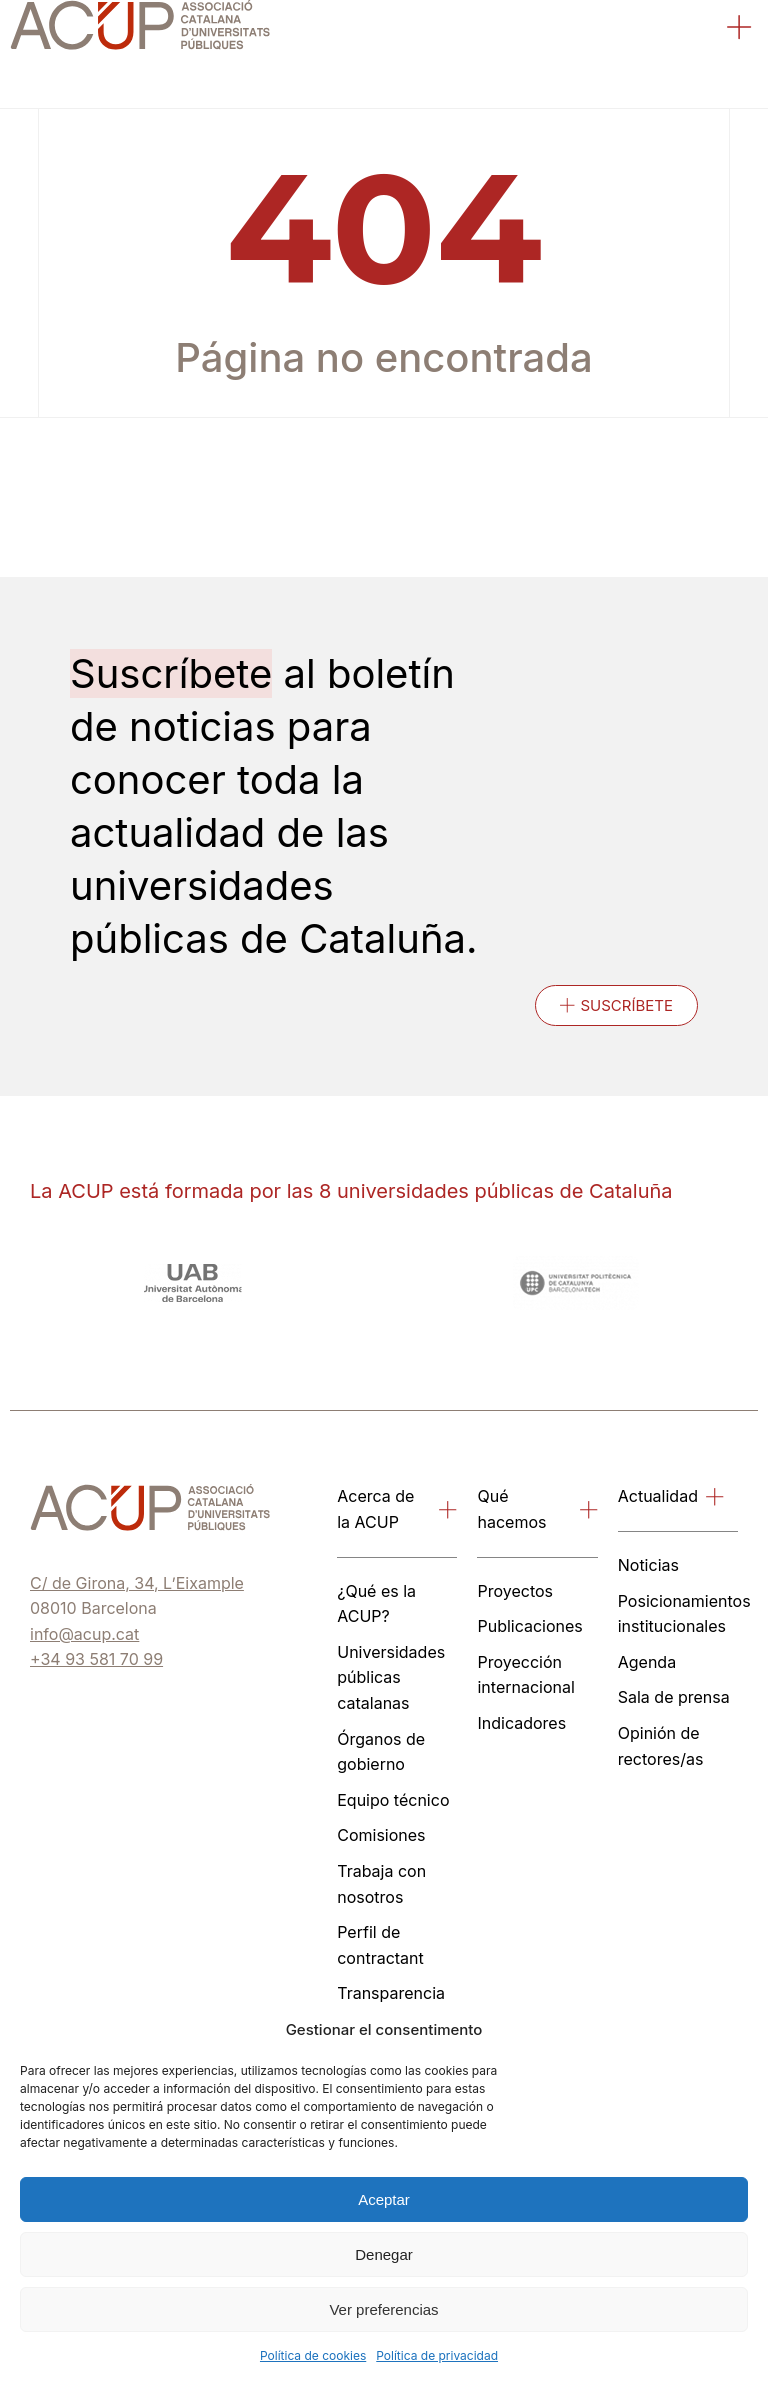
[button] (740, 30)
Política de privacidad (437, 2355)
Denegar (384, 2254)
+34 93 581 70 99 (96, 1659)
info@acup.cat (84, 1634)
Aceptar (384, 2199)
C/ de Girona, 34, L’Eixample (137, 1583)
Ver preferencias (383, 2309)
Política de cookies (313, 2355)
